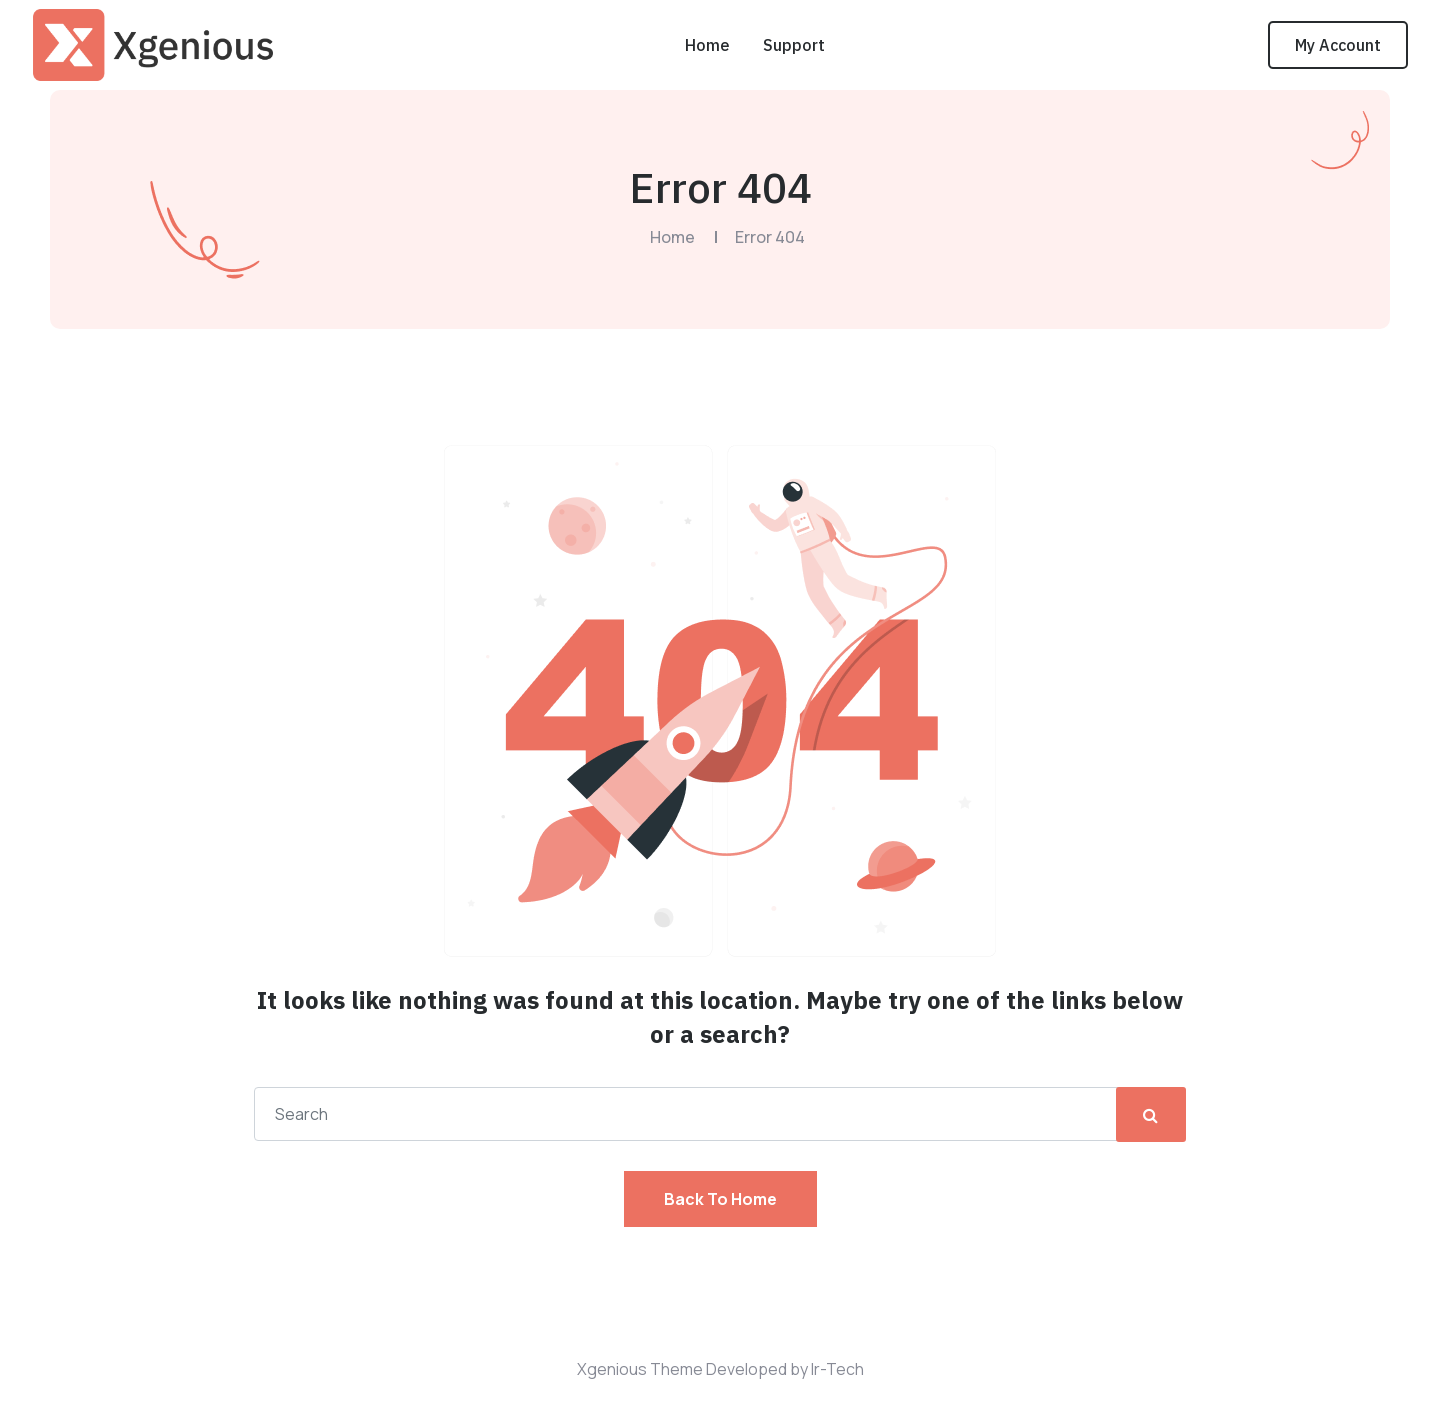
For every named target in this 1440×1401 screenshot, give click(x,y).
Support (794, 45)
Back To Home (720, 1199)
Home (707, 45)
